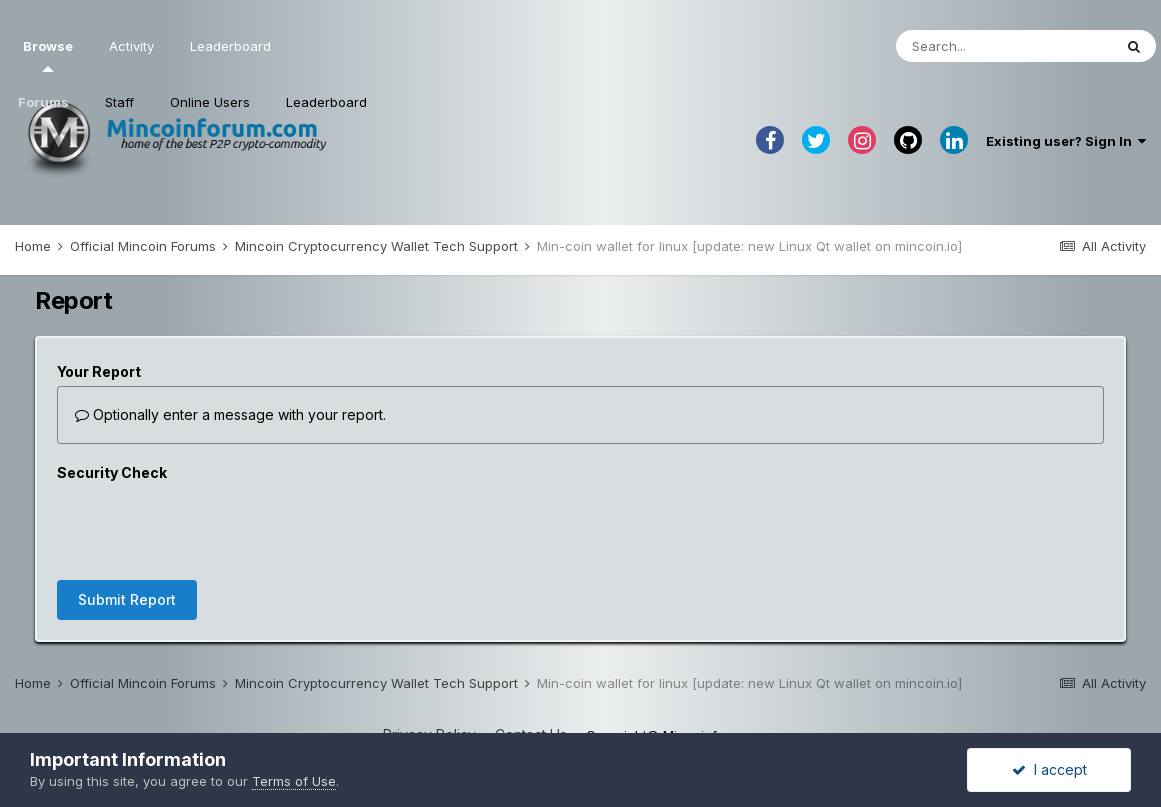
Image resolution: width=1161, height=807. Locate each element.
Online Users (210, 102)
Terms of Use (294, 781)
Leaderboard (326, 102)
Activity (131, 46)
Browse (48, 55)
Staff (119, 102)
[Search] (1004, 46)
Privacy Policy (429, 656)
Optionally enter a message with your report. (230, 414)
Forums (43, 102)
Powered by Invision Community (581, 697)
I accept (1049, 769)
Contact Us (531, 656)
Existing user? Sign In (1066, 141)
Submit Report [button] (127, 521)
